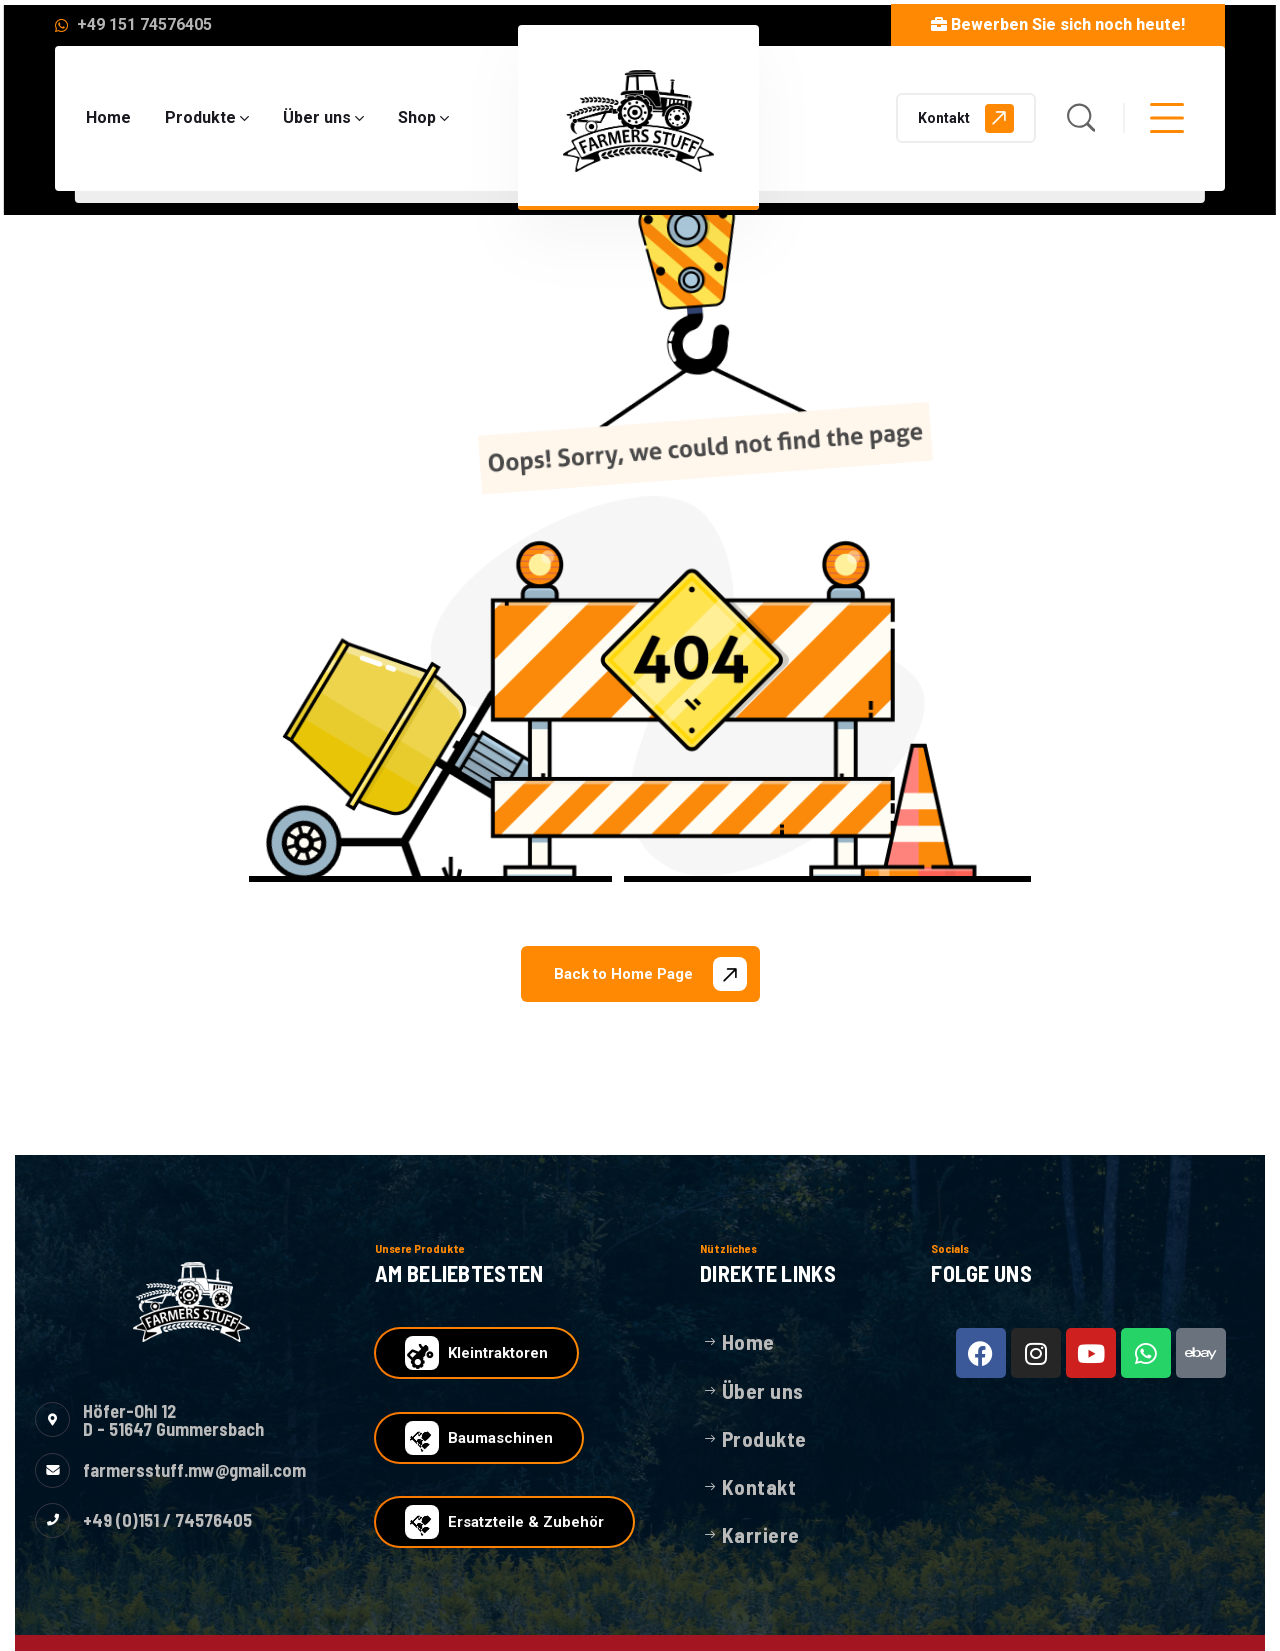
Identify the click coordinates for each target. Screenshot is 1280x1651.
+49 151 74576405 (144, 24)
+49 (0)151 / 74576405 (167, 1520)
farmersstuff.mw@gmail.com (194, 1470)
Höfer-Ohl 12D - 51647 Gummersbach (173, 1420)
